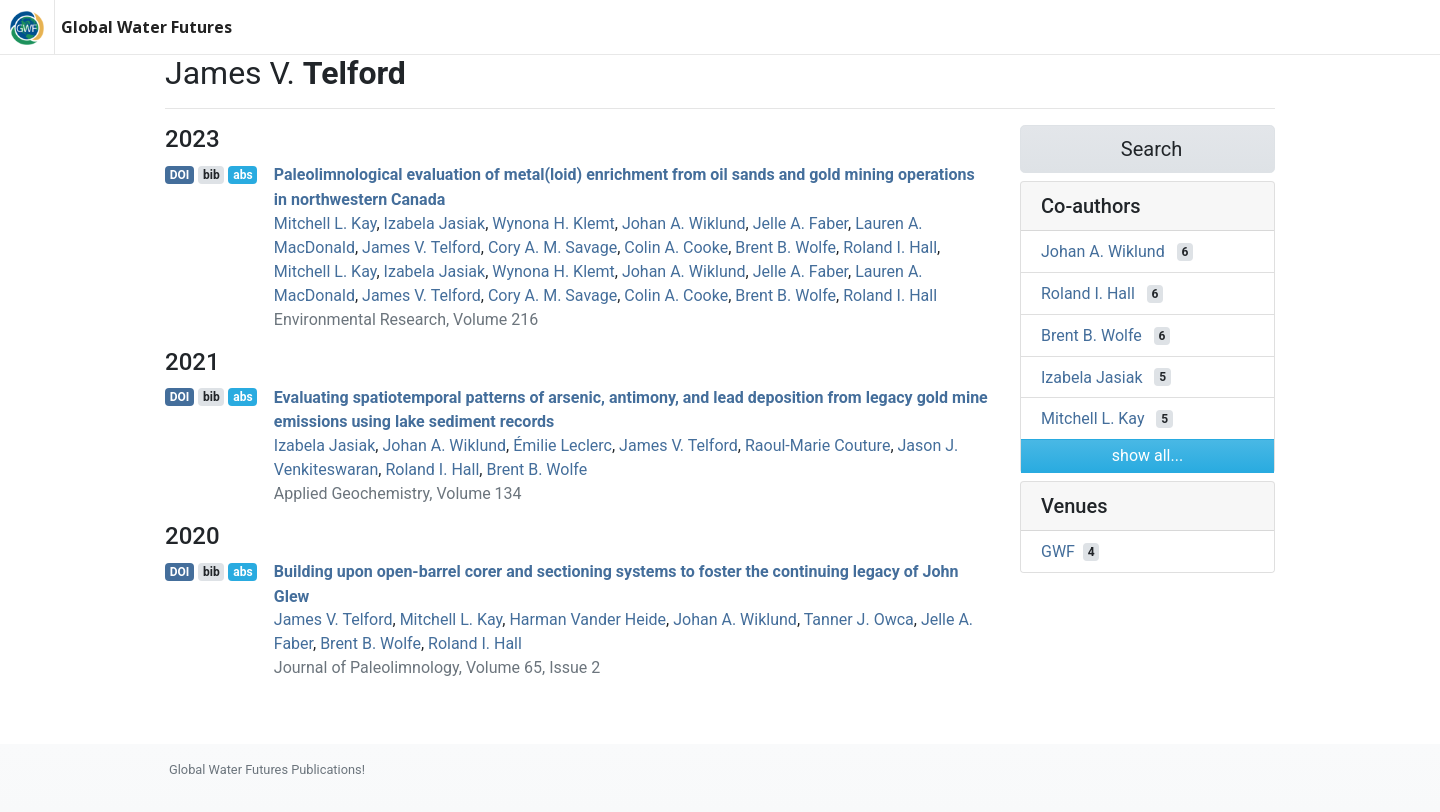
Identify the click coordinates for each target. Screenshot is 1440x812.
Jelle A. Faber (800, 223)
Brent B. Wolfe (785, 247)
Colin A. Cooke (676, 247)
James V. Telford (421, 247)
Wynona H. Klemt (553, 223)
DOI (180, 175)
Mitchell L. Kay (325, 223)
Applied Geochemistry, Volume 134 (398, 493)
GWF (1058, 551)
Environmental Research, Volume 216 (406, 319)
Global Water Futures (146, 27)
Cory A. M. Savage (552, 247)
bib (211, 175)
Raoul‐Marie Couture (817, 445)
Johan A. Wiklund (684, 223)
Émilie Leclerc (562, 445)
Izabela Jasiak (435, 223)
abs (242, 175)
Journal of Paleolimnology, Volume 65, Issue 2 (437, 667)
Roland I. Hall (890, 247)
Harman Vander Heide (587, 619)
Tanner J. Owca (859, 619)
